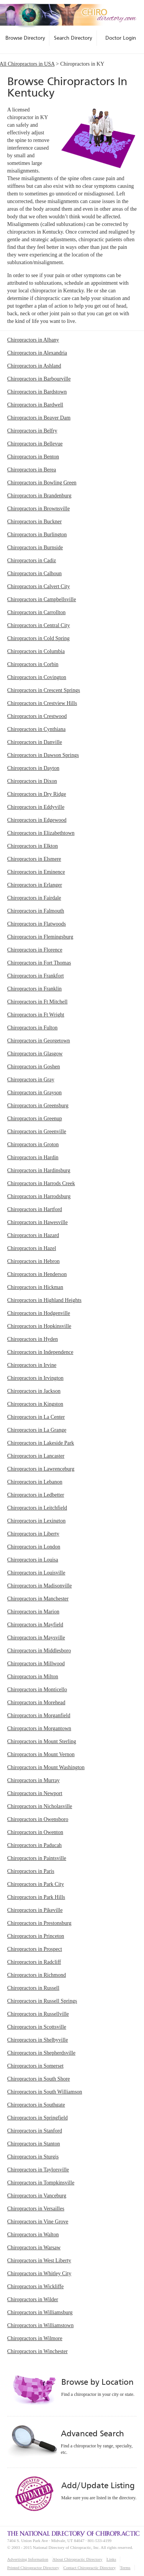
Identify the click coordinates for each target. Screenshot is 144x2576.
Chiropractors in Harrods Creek (41, 1183)
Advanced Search (92, 2433)
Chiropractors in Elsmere (34, 859)
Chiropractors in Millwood (36, 1663)
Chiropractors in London (33, 1547)
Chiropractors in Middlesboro (39, 1650)
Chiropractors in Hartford (34, 1209)
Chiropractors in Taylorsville (38, 2170)
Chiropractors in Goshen (33, 1066)
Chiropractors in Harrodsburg (38, 1196)
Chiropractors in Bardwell (35, 405)
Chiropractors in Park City (35, 1884)
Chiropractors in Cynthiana (36, 729)
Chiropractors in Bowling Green (42, 483)
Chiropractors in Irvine (31, 1365)
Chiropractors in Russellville (38, 2014)
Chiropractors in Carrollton (36, 612)
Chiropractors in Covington (36, 677)
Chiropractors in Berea (31, 470)
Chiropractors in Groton (33, 1144)
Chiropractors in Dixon (32, 781)
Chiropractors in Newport (34, 1793)
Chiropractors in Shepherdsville (41, 2053)
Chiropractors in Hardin (33, 1157)
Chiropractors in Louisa (32, 1560)
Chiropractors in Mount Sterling (41, 1741)
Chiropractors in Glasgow (35, 1054)
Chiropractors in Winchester (37, 2351)
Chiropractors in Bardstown (37, 392)
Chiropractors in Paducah (34, 1845)
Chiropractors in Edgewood (37, 820)
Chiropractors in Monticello (37, 1689)
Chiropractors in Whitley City (39, 2273)
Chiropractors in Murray (33, 1780)
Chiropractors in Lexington (36, 1521)
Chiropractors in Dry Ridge (36, 794)
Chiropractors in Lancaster (35, 1456)
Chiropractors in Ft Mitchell (37, 1002)
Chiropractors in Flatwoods (36, 924)
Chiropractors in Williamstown (40, 2325)
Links (111, 2559)
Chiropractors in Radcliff (34, 1962)
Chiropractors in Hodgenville (38, 1313)
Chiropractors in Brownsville (38, 508)
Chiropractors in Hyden (32, 1339)
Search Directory (73, 38)
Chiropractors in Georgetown (38, 1041)
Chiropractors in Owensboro (37, 1819)
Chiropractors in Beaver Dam (38, 418)
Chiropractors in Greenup (34, 1118)
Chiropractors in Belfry (32, 431)
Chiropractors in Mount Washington (46, 1767)
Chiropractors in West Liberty (39, 2260)
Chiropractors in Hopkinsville (39, 1326)
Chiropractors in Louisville (36, 1573)
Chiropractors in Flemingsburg (40, 937)
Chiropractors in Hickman (35, 1287)
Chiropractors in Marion (33, 1612)
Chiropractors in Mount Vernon (41, 1754)
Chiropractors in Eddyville (35, 807)
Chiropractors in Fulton (32, 1028)
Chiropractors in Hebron (33, 1261)
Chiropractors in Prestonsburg (39, 1923)
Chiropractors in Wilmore (34, 2338)
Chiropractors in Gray (30, 1079)
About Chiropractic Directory (77, 2559)
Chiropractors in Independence (40, 1352)
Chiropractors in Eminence (36, 872)
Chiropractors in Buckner (34, 521)
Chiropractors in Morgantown (39, 1728)
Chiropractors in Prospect (34, 1949)
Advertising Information (27, 2559)
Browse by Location (97, 2382)
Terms (125, 2567)
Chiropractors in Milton (32, 1676)
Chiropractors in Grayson (34, 1092)
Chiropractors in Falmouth (35, 911)
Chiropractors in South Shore (38, 2079)
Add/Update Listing (97, 2485)
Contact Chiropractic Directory (89, 2567)
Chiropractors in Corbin (33, 664)
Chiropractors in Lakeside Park (40, 1443)
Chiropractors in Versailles (35, 2208)
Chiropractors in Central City (38, 625)
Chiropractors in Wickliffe (35, 2286)
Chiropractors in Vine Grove (37, 2221)
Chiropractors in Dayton (33, 768)
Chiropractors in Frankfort (35, 976)
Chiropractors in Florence (34, 950)
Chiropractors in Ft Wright (35, 1015)
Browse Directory (25, 38)
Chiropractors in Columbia (36, 651)
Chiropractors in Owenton (35, 1832)
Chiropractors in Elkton (32, 846)
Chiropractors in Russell (33, 1988)
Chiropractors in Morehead (36, 1702)
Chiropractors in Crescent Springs (43, 690)
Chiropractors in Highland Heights (44, 1300)
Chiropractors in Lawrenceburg (40, 1469)
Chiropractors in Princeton (35, 1936)
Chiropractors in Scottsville (36, 2027)
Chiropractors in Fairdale (34, 898)
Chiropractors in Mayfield (35, 1625)
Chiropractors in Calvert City (38, 586)
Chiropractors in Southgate (36, 2105)
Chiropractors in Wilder (32, 2299)
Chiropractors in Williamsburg (40, 2312)
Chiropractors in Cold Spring (38, 638)
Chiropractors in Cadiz (31, 560)
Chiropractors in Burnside (35, 547)
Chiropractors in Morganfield (38, 1715)
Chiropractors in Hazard (33, 1235)
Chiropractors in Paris (30, 1871)
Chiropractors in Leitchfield (37, 1508)
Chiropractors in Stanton (33, 2144)
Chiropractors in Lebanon (34, 1482)
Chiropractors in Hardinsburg (38, 1170)
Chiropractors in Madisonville (39, 1586)
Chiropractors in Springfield (37, 2118)
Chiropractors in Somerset (35, 2066)
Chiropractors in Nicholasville (39, 1806)
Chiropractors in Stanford (34, 2131)
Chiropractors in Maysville (36, 1637)
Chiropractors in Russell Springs (42, 2001)
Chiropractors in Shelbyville (37, 2040)
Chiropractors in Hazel (31, 1248)
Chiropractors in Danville (34, 742)
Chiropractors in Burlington (37, 534)
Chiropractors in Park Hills (36, 1897)
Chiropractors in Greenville (36, 1131)
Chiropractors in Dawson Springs (43, 755)
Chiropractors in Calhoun (34, 573)
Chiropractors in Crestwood (37, 716)
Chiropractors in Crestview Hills (42, 703)
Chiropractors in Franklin (34, 989)
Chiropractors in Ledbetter (35, 1495)
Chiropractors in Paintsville (36, 1858)
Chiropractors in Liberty (33, 1534)
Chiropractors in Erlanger (34, 885)
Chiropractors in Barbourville (39, 379)
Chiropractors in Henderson (37, 1274)
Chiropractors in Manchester (38, 1599)
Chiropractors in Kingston (35, 1404)
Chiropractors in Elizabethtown (41, 833)
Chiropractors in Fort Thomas (39, 963)
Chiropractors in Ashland (34, 366)
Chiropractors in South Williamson (44, 2092)
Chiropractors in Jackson (34, 1391)
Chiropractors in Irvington (35, 1378)
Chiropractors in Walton (33, 2234)
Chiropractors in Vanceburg (36, 2196)
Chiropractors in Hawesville (37, 1222)
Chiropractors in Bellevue (35, 444)
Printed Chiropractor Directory (33, 2567)
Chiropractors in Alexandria (37, 353)
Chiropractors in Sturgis (33, 2157)
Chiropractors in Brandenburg (39, 495)
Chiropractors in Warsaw (34, 2247)
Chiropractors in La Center (36, 1417)
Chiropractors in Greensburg (38, 1105)
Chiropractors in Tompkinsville (40, 2183)
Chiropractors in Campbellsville (41, 599)
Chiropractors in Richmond (36, 1975)
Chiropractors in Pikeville (35, 1910)
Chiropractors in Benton (33, 457)
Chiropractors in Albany (33, 340)
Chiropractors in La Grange (36, 1430)
